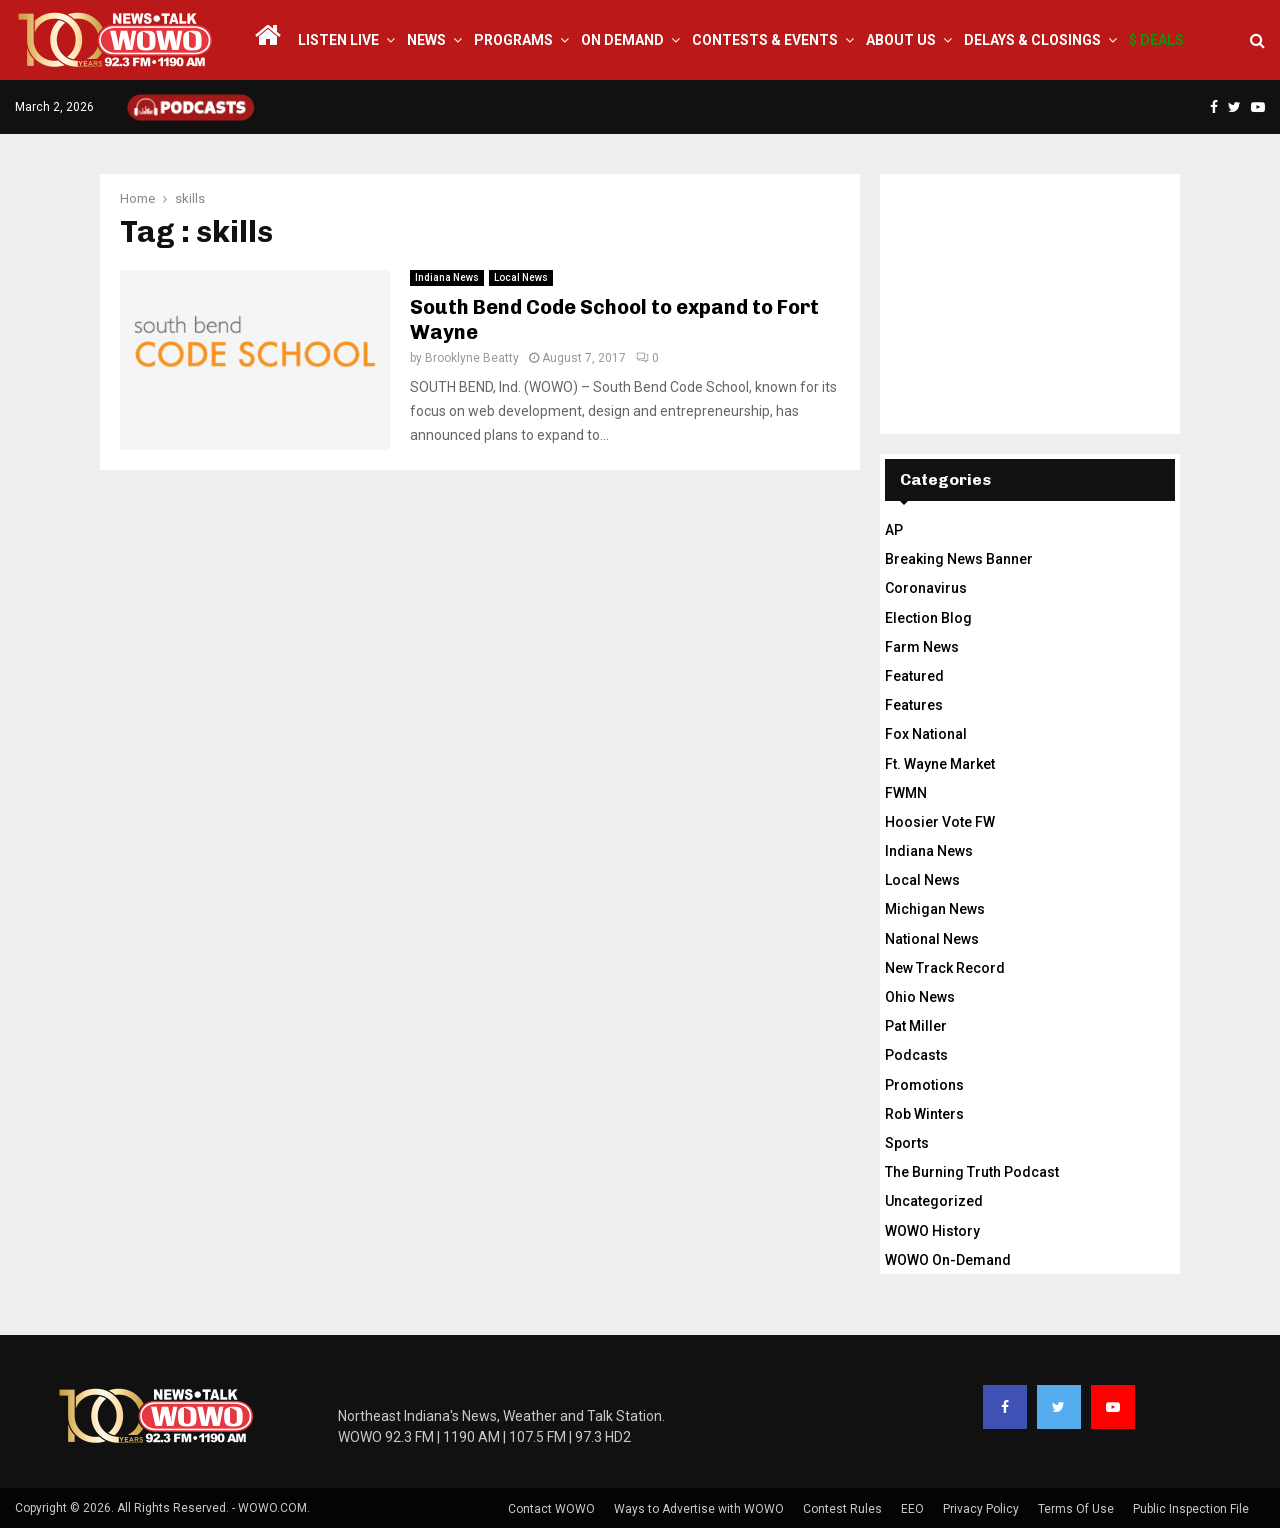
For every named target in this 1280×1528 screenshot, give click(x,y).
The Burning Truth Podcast (972, 1172)
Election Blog (928, 618)
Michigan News (935, 909)
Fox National (926, 734)
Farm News (922, 647)
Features (914, 705)
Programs (513, 40)
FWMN (906, 793)
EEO (912, 1509)
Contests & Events (765, 40)
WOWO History (932, 1231)
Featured (914, 676)
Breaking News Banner (959, 559)
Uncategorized (934, 1201)
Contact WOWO (551, 1509)
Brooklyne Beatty (472, 358)
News (426, 40)
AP (894, 530)
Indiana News (447, 277)
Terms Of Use (1076, 1509)
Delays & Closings (1032, 40)
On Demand (622, 40)
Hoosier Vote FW (940, 822)
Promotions (924, 1085)
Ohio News (920, 997)
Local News (521, 277)
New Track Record (945, 968)
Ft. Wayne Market (940, 764)
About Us (901, 40)
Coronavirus (926, 588)
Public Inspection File (1191, 1509)
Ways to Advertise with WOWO (699, 1509)
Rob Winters (924, 1114)
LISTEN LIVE (338, 40)
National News (932, 939)
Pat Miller (916, 1026)
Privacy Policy (981, 1509)
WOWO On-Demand (948, 1260)
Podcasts (916, 1055)
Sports (907, 1143)
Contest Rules (842, 1509)
